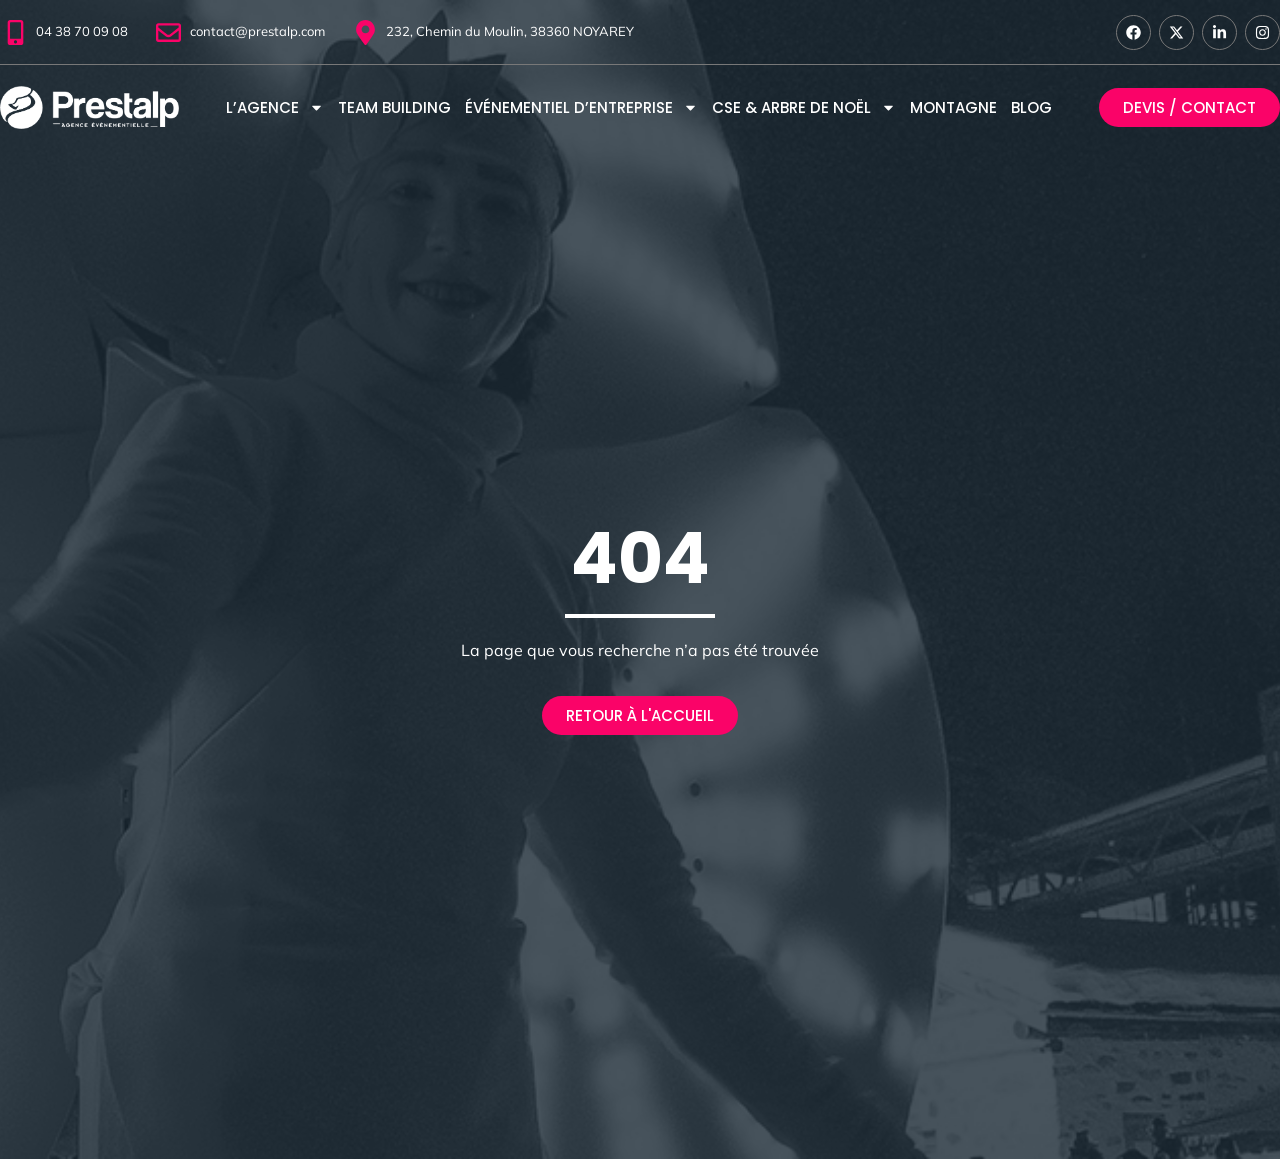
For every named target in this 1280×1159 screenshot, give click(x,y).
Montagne (953, 107)
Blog (1031, 107)
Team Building (394, 107)
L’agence (275, 108)
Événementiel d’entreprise (581, 108)
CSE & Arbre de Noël (804, 108)
